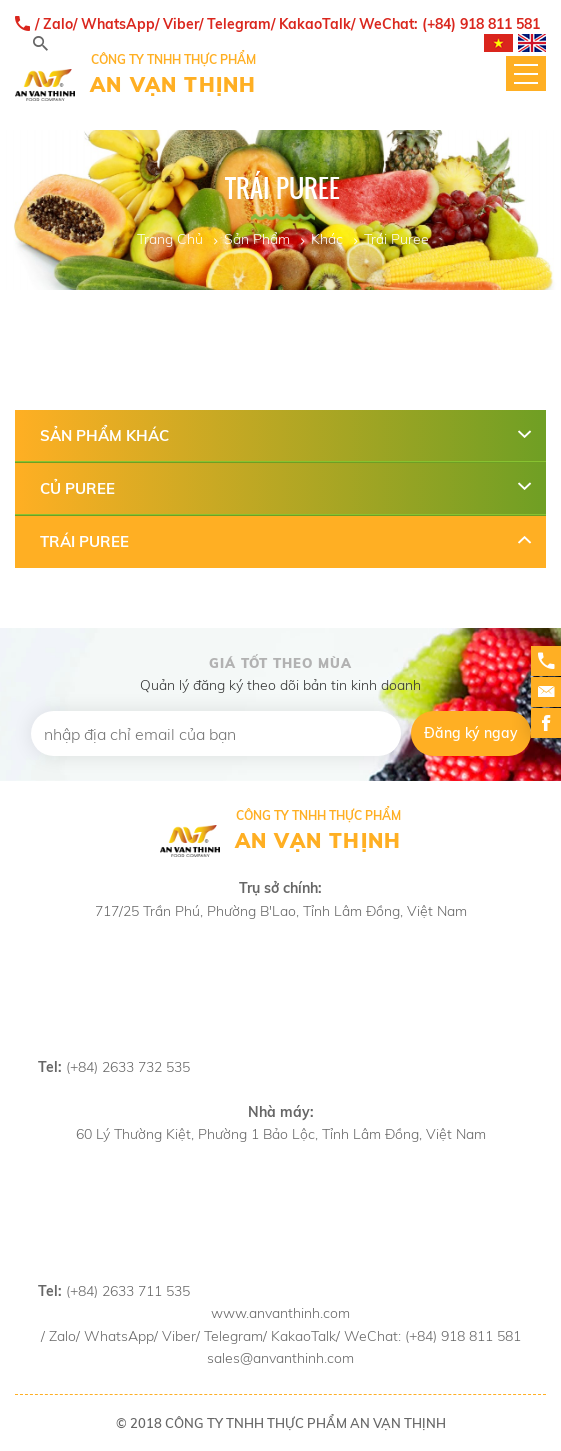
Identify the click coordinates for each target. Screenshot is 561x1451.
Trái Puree (396, 239)
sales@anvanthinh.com (280, 1358)
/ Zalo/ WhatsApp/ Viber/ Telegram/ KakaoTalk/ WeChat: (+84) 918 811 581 (277, 24)
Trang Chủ (170, 239)
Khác (327, 239)
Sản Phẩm (257, 239)
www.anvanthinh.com (280, 1313)
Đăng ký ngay (471, 733)
